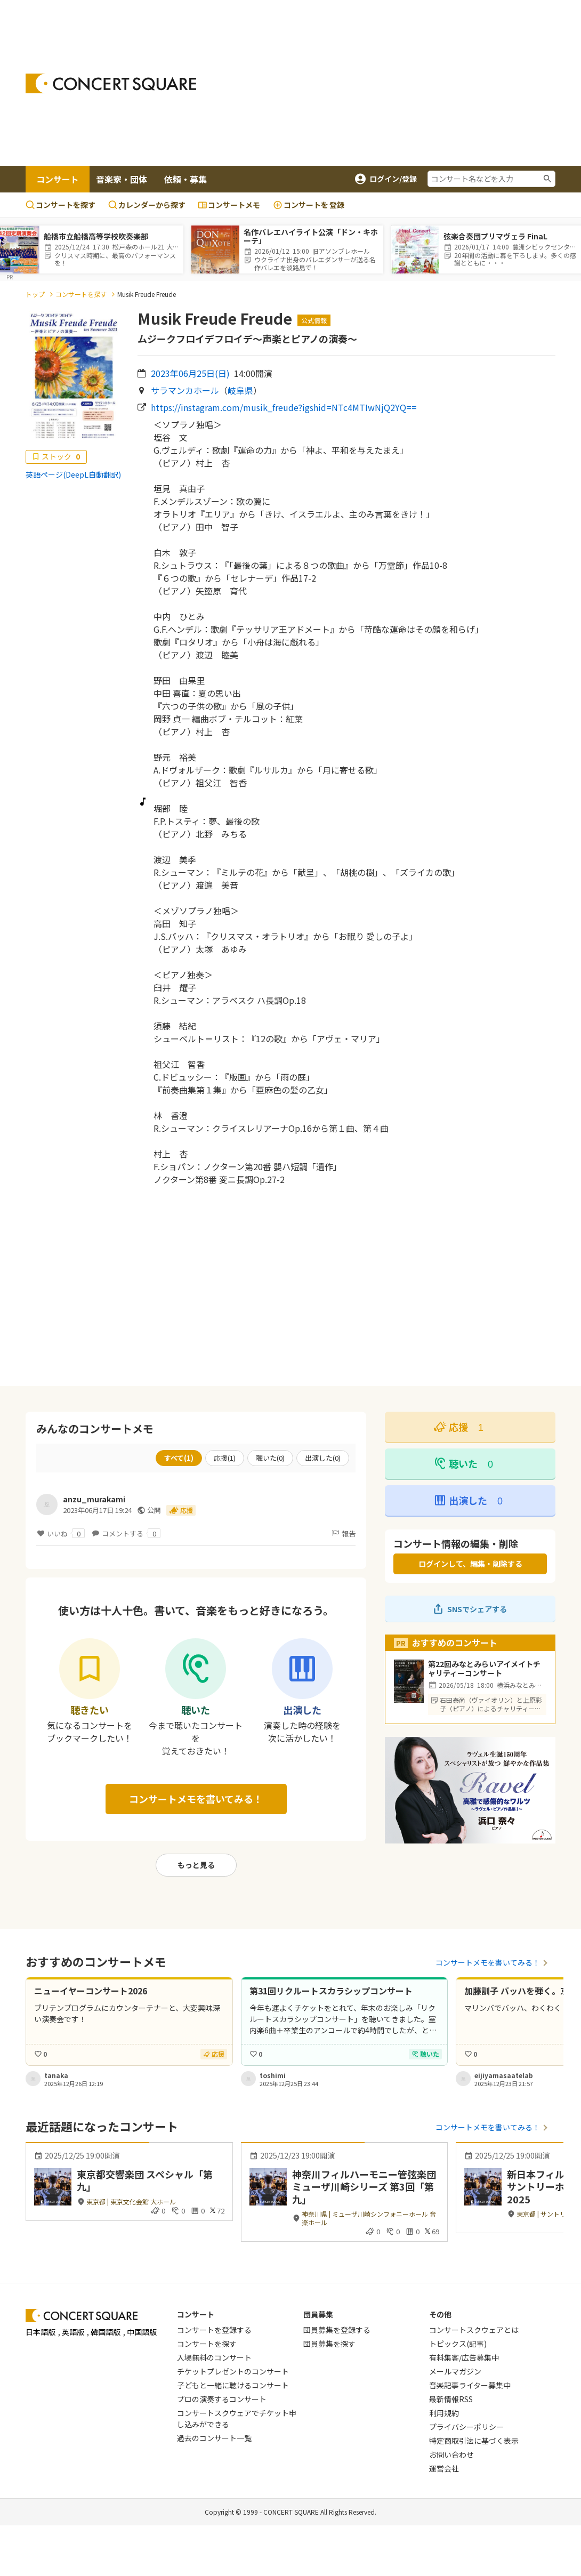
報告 (343, 1533)
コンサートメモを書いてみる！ (196, 1799)
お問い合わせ (451, 2454)
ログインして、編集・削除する (470, 1563)
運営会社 (444, 2468)
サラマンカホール (185, 390)
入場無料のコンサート (214, 2357)
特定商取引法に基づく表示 (474, 2440)
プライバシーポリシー (466, 2426)
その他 (440, 2314)
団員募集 (318, 2314)
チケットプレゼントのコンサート (233, 2371)
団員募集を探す (329, 2343)
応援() (225, 1458)
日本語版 (40, 2332)
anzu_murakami (94, 1499)
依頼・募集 (185, 179)
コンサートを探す (60, 204)
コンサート (57, 179)
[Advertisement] (397, 83)
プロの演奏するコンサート (222, 2399)
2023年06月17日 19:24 (97, 1510)
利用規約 (444, 2413)
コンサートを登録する (214, 2329)
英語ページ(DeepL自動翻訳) (73, 474)
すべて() (178, 1458)
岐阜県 (240, 390)
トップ (35, 294)
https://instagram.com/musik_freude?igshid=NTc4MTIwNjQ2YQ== (284, 407)
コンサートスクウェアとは (474, 2329)
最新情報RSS (451, 2399)
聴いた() (270, 1458)
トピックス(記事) (458, 2343)
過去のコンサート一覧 (214, 2438)
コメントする (125, 1533)
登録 (308, 205)
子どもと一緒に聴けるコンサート (233, 2385)
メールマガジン (455, 2371)
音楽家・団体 (121, 179)
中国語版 (142, 2332)
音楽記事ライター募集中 (470, 2385)
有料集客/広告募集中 (464, 2357)
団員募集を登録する (336, 2329)
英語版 (73, 2332)
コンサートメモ (229, 204)
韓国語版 (105, 2332)
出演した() (323, 1458)
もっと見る (196, 1864)
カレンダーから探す (146, 204)
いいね (60, 1533)
